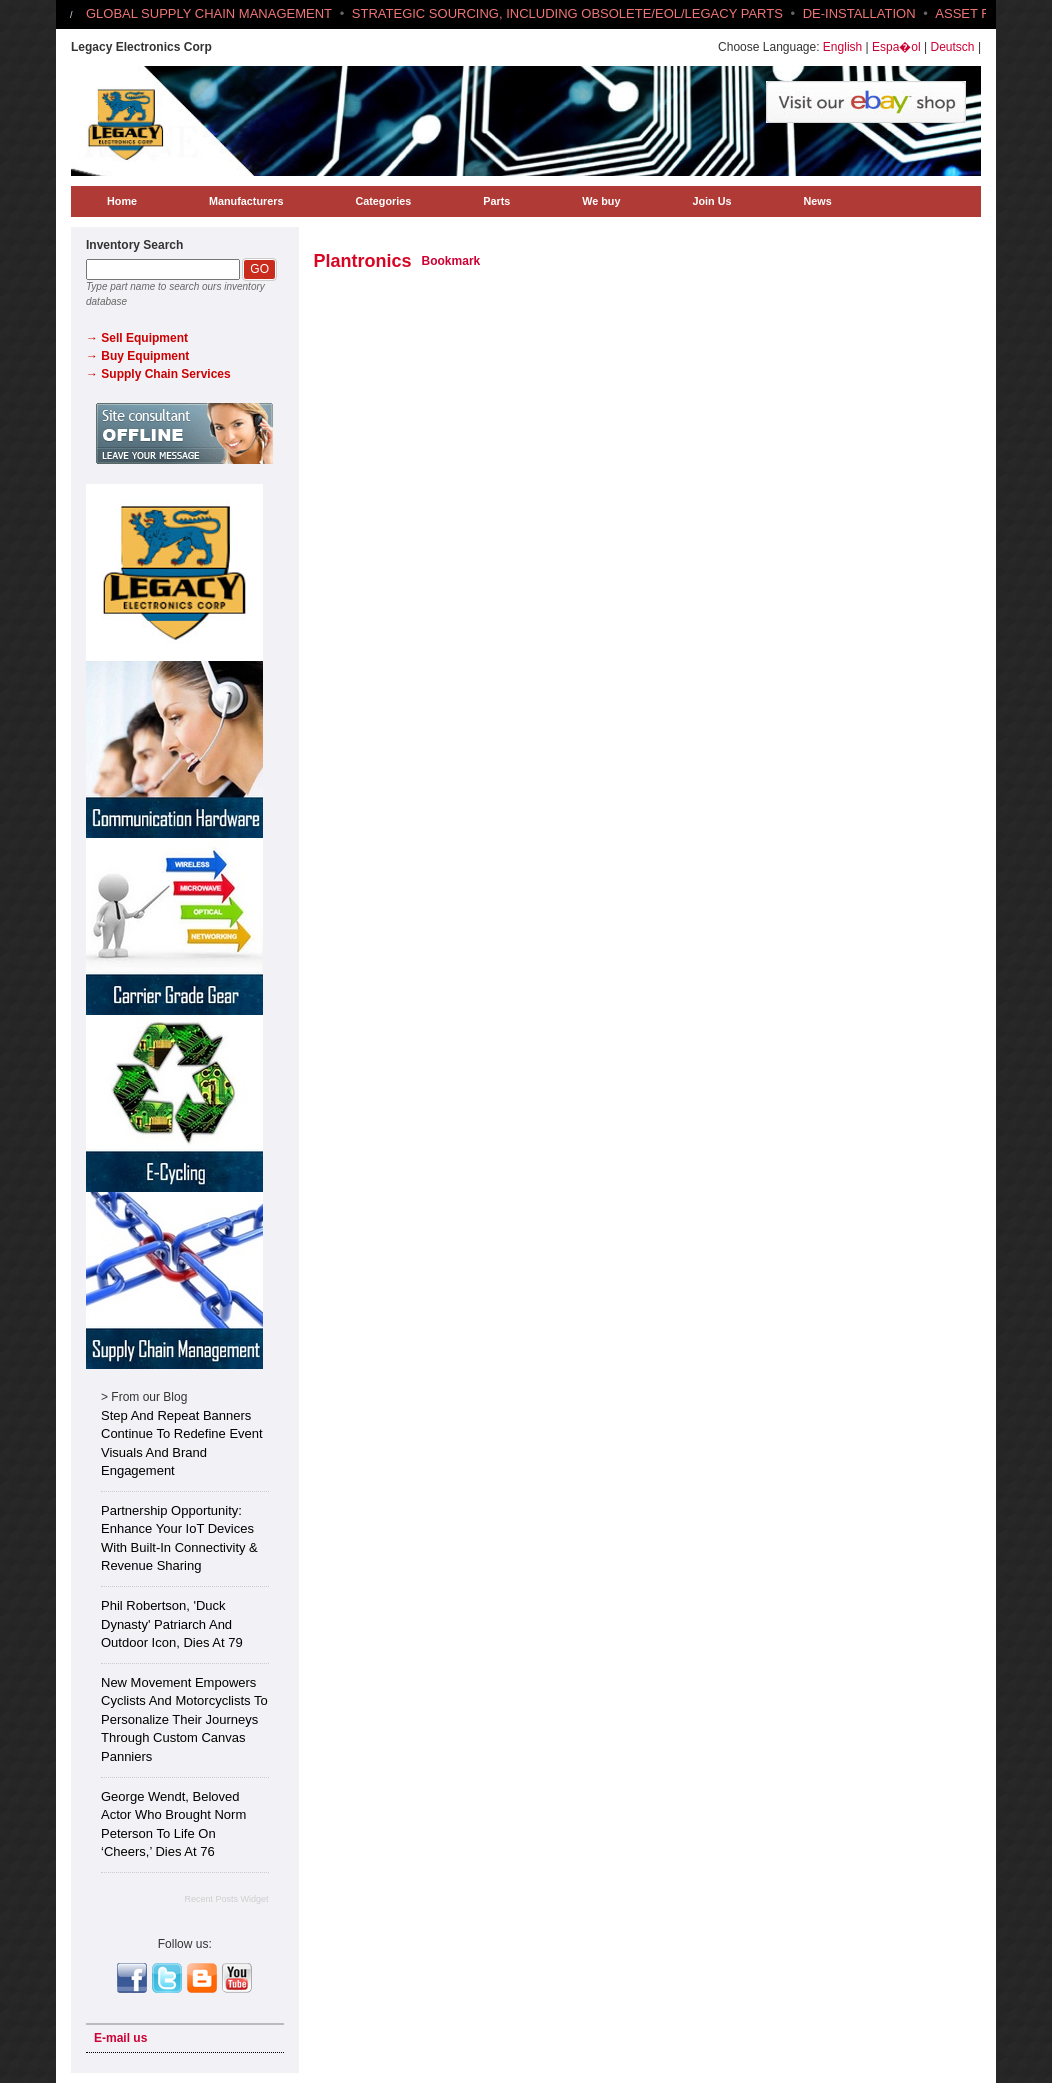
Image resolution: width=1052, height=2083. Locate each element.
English (842, 47)
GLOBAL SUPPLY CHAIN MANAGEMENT (209, 13)
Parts (496, 201)
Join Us (711, 201)
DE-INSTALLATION (859, 13)
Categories (383, 201)
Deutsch (953, 47)
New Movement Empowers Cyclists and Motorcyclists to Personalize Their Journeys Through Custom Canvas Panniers (184, 1719)
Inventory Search (134, 245)
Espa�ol (896, 47)
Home (122, 201)
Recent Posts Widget (226, 1899)
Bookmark (451, 261)
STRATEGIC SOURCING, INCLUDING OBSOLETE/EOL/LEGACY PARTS (567, 13)
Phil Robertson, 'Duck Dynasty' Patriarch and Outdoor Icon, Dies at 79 (172, 1624)
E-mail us (120, 2038)
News (817, 201)
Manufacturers (246, 201)
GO (259, 269)
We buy (601, 201)
